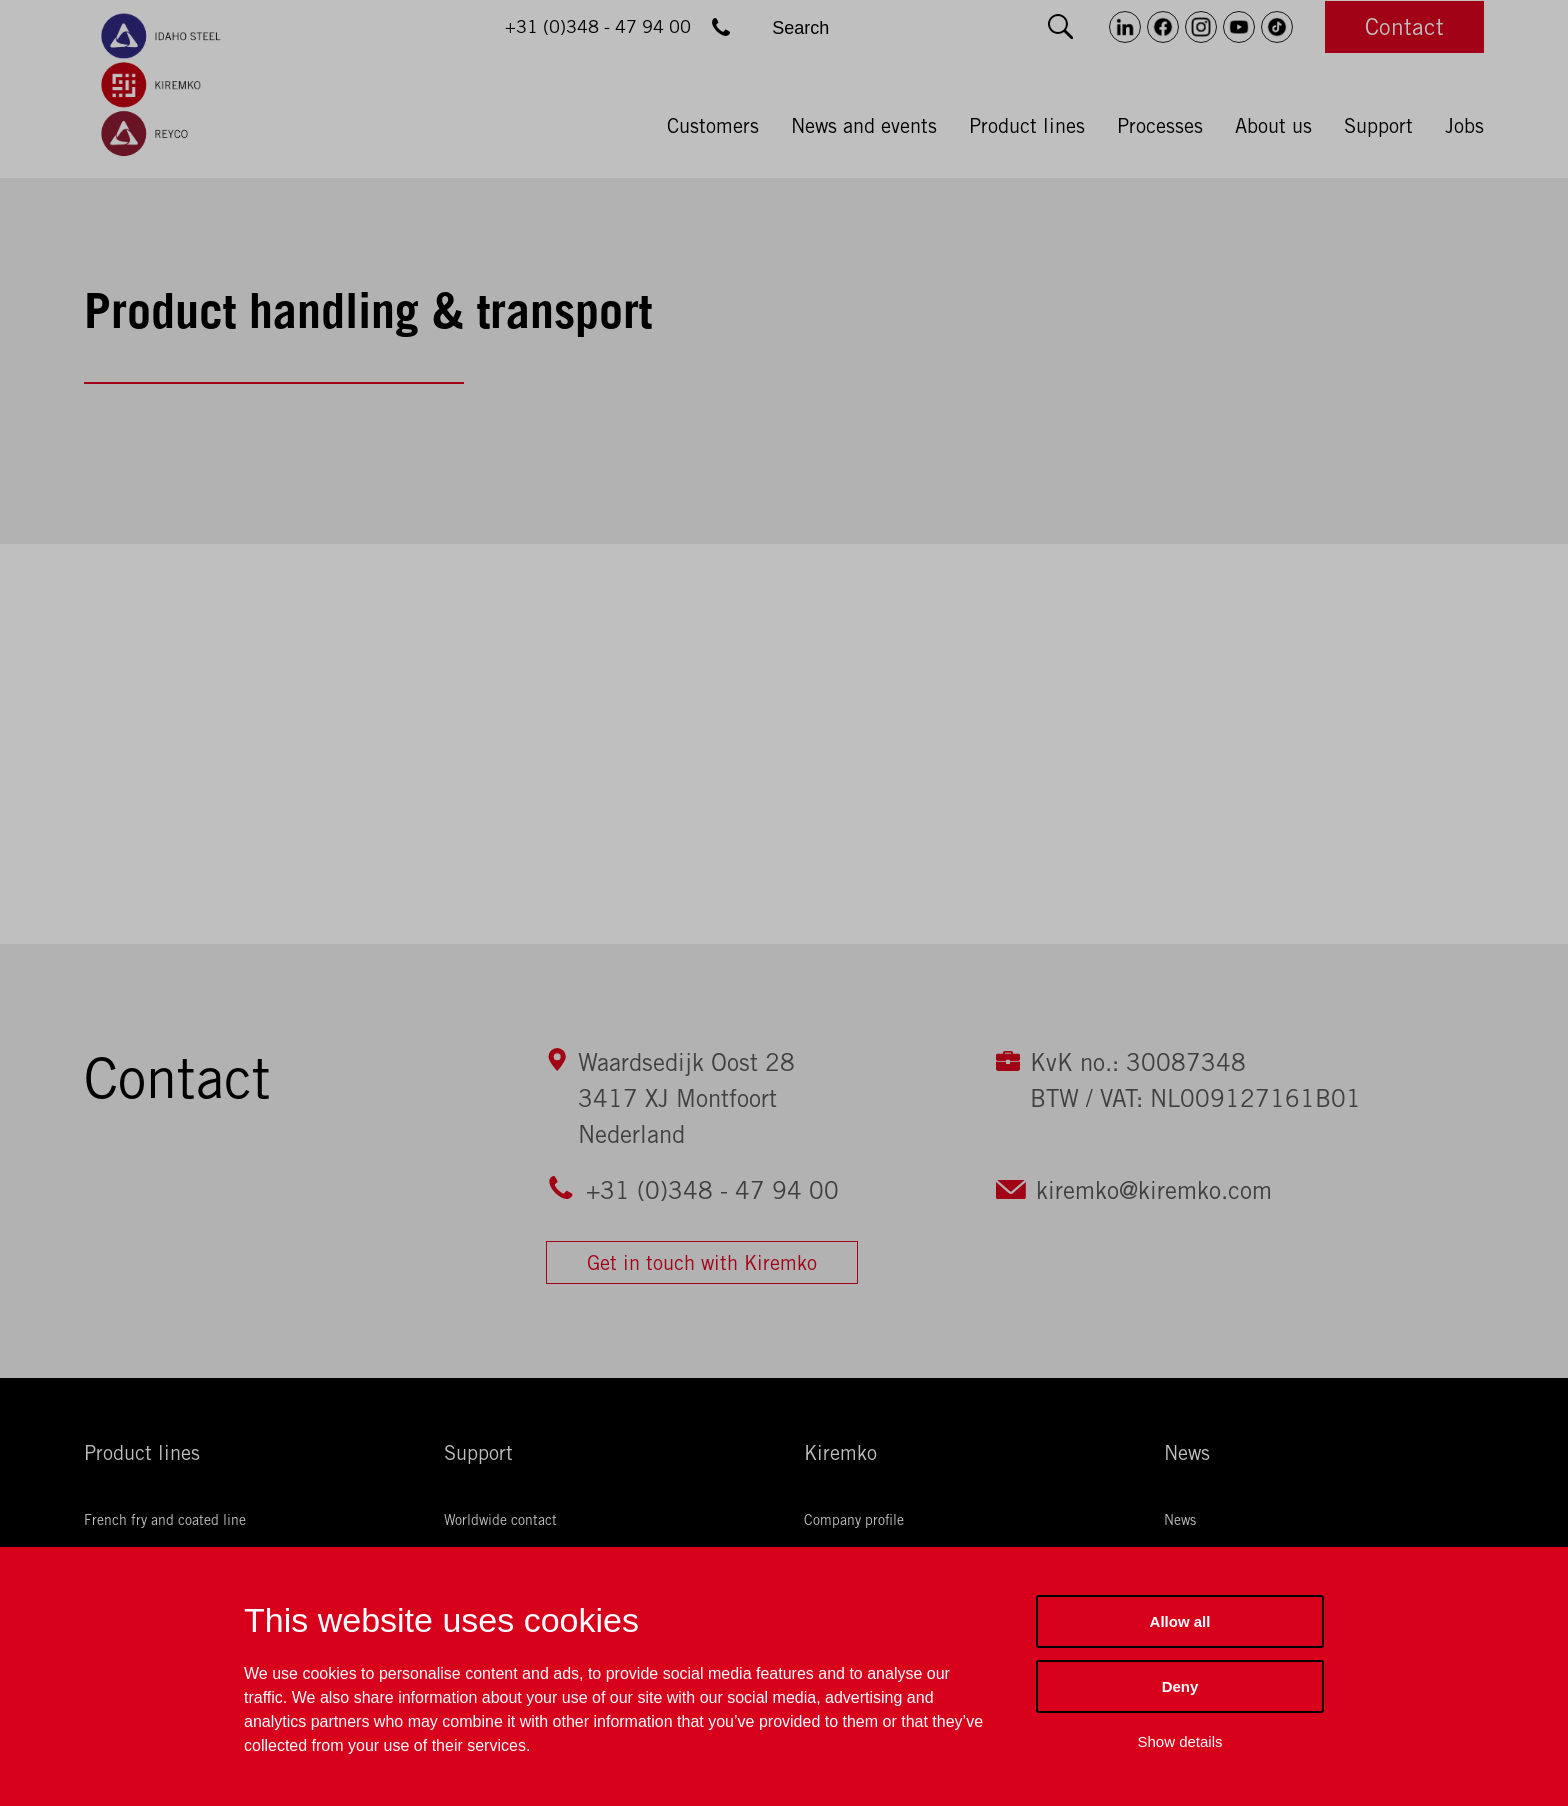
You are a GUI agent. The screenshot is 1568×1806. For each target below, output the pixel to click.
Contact (1404, 26)
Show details (1179, 1741)
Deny (1180, 1686)
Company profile (854, 1520)
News (1187, 1452)
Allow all (1180, 1621)
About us (1273, 126)
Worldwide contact (500, 1520)
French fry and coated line (165, 1520)
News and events (864, 126)
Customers (713, 126)
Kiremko (840, 1452)
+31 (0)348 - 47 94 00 (712, 1190)
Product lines (1027, 126)
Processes (1160, 126)
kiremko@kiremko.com (1154, 1190)
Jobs (1464, 126)
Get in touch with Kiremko (702, 1262)
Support (1378, 126)
